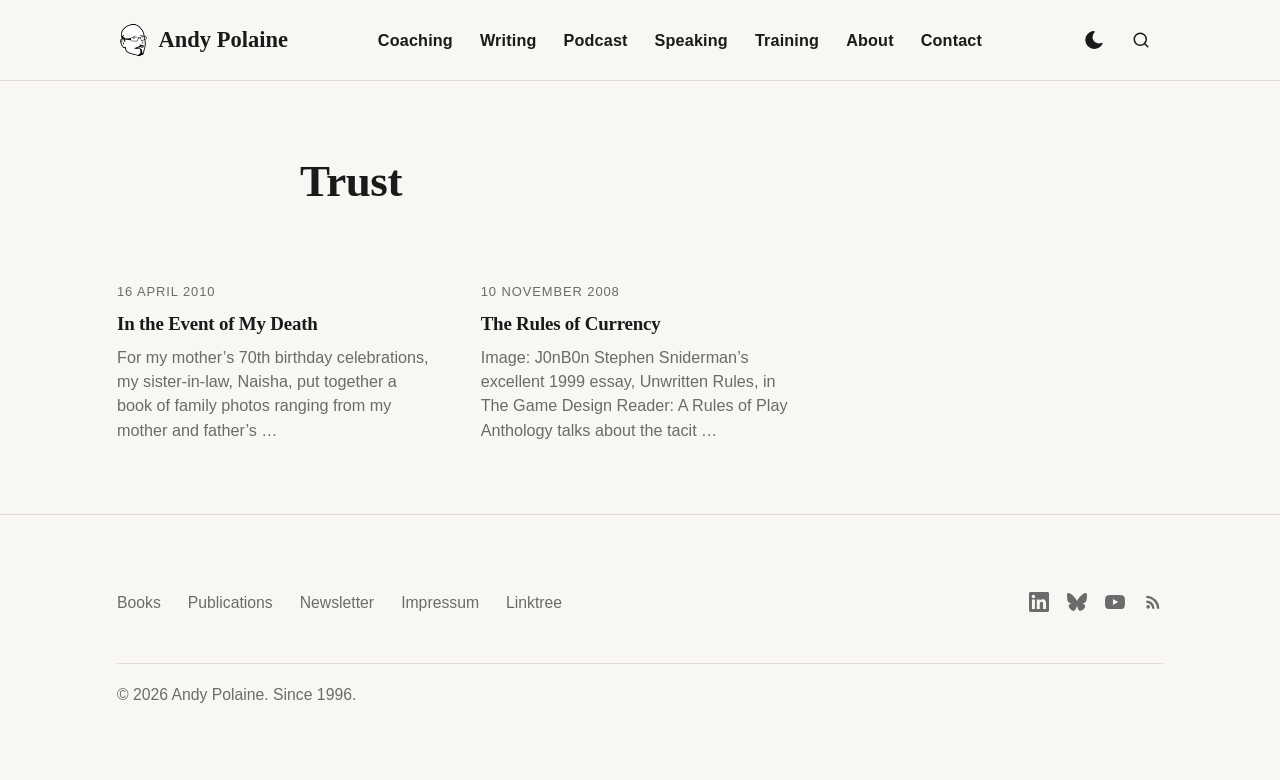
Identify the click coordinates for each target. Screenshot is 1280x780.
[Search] (1141, 40)
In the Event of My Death (217, 323)
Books (139, 602)
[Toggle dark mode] (1094, 40)
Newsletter (337, 602)
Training (787, 40)
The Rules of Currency (571, 323)
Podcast (596, 40)
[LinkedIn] (1039, 602)
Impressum (440, 602)
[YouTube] (1115, 602)
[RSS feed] (1153, 602)
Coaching (415, 40)
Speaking (691, 40)
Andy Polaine (202, 40)
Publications (230, 602)
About (870, 40)
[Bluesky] (1077, 602)
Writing (508, 40)
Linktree (534, 602)
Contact (951, 40)
